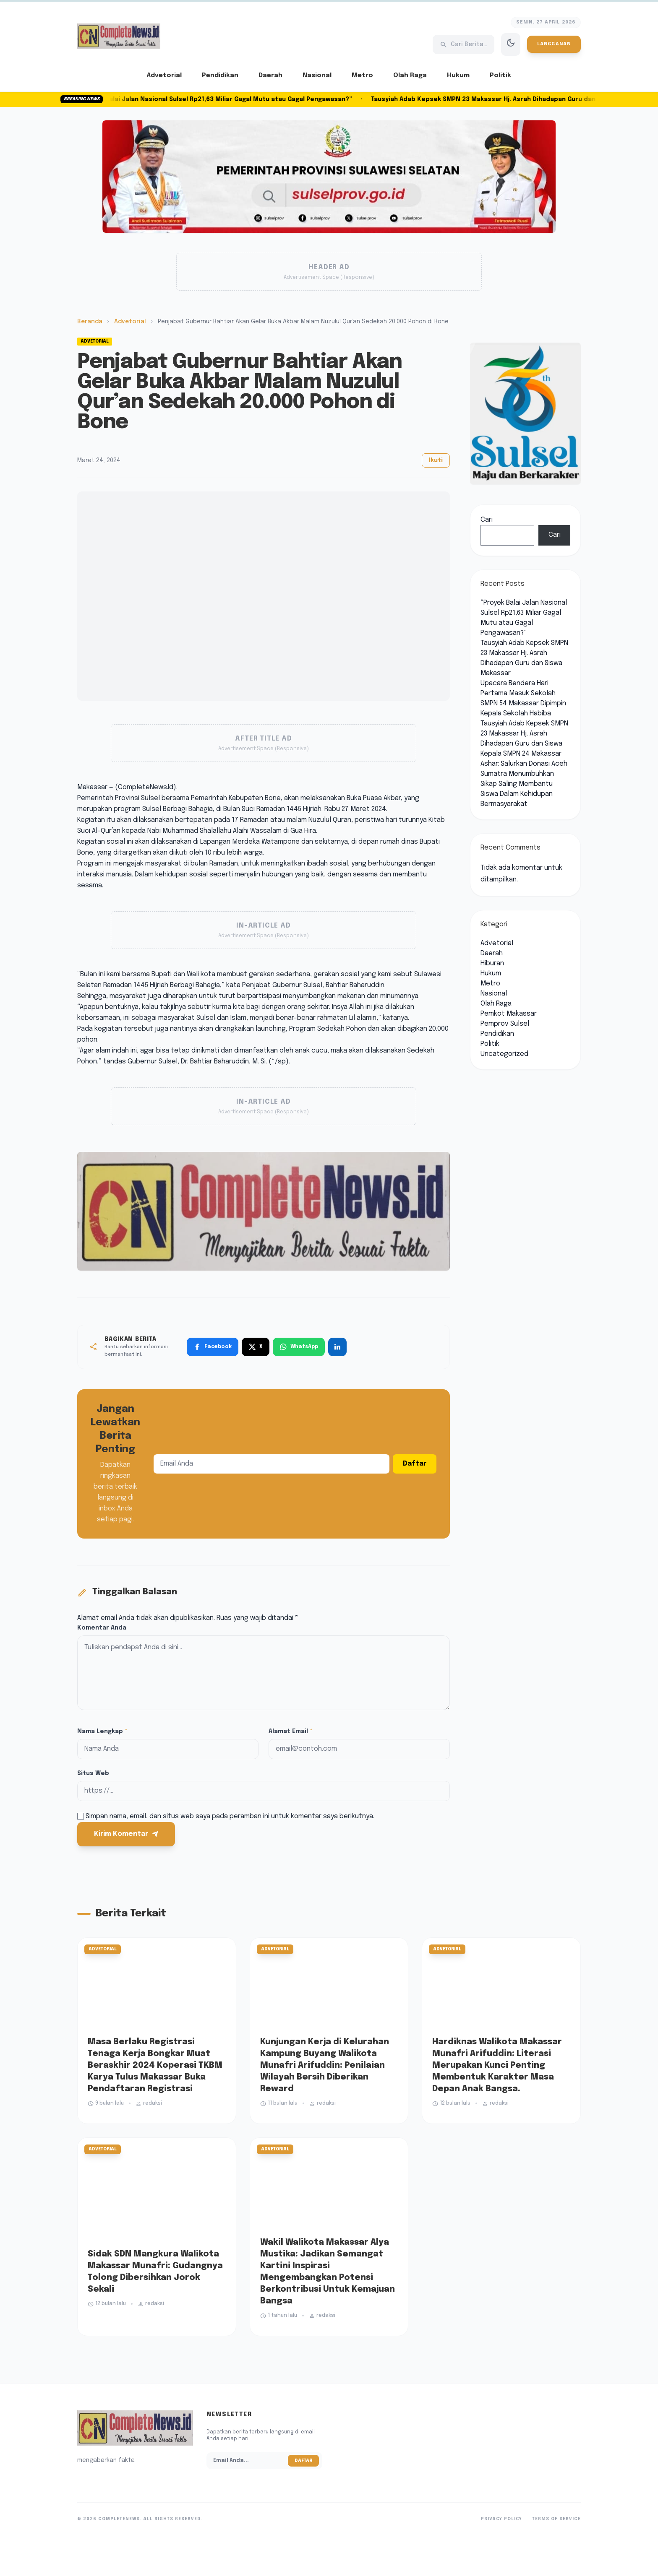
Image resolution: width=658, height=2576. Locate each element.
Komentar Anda (101, 1628)
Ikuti (436, 460)
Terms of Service (556, 2519)
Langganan (554, 44)
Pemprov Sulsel (504, 1023)
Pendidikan (220, 75)
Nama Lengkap (102, 1731)
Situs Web (93, 1773)
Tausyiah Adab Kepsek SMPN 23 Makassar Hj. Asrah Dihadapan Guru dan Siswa (524, 733)
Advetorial (164, 75)
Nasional (317, 75)
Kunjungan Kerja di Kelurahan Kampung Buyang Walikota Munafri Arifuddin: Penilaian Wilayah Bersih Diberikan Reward (324, 2065)
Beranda (89, 322)
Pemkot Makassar (508, 1013)
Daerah (270, 75)
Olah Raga (410, 75)
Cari (486, 519)
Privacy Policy (501, 2519)
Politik (500, 75)
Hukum (458, 75)
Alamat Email (291, 1731)
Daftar (414, 1463)
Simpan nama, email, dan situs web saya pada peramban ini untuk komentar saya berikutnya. (230, 1816)
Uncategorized (504, 1054)
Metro (362, 75)
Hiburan (492, 963)
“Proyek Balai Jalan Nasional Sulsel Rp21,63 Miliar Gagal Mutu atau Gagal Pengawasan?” (226, 99)
